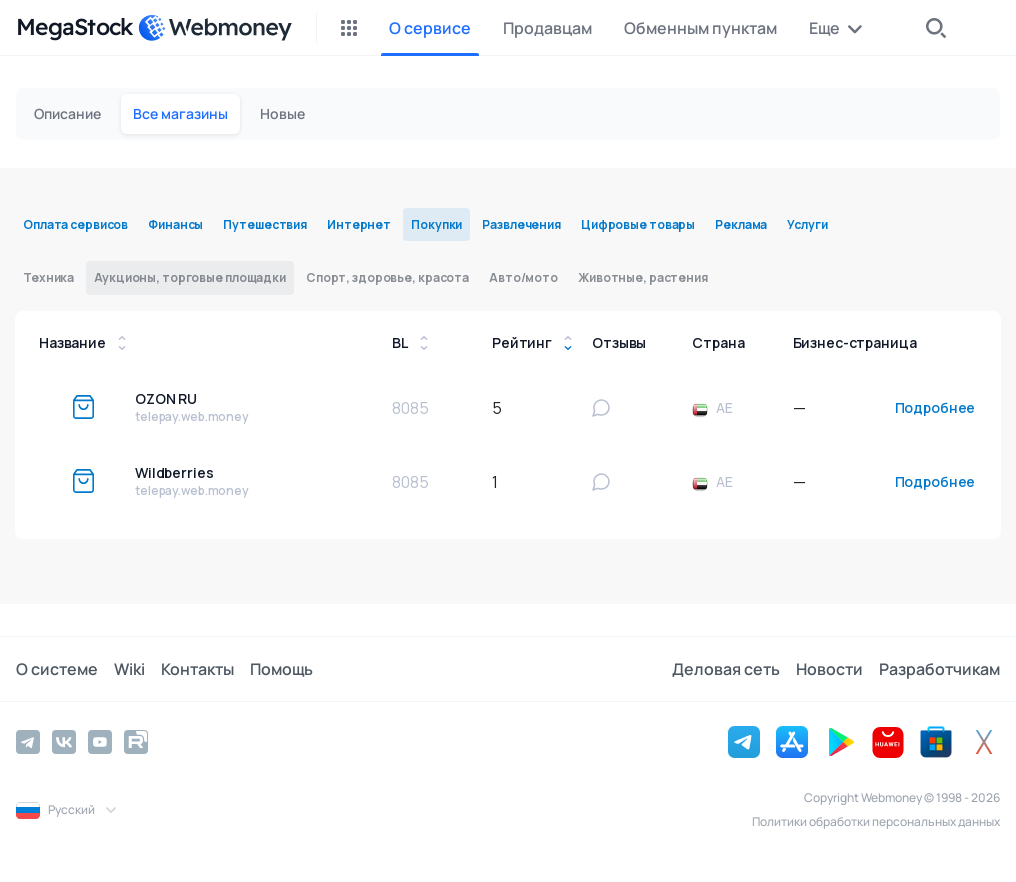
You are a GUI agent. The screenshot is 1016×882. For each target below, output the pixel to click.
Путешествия (265, 224)
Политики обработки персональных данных (876, 821)
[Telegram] (28, 742)
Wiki (129, 669)
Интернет (359, 224)
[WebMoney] (215, 28)
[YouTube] (100, 742)
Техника (48, 277)
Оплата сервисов (75, 224)
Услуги (807, 224)
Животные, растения (643, 277)
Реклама (741, 224)
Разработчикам (939, 669)
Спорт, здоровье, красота (387, 277)
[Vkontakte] (64, 742)
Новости (829, 669)
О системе (57, 669)
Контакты (197, 669)
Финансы (175, 224)
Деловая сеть (726, 669)
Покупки (436, 224)
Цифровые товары (638, 224)
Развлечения (521, 224)
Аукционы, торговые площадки (190, 277)
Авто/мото (523, 277)
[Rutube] (136, 742)
